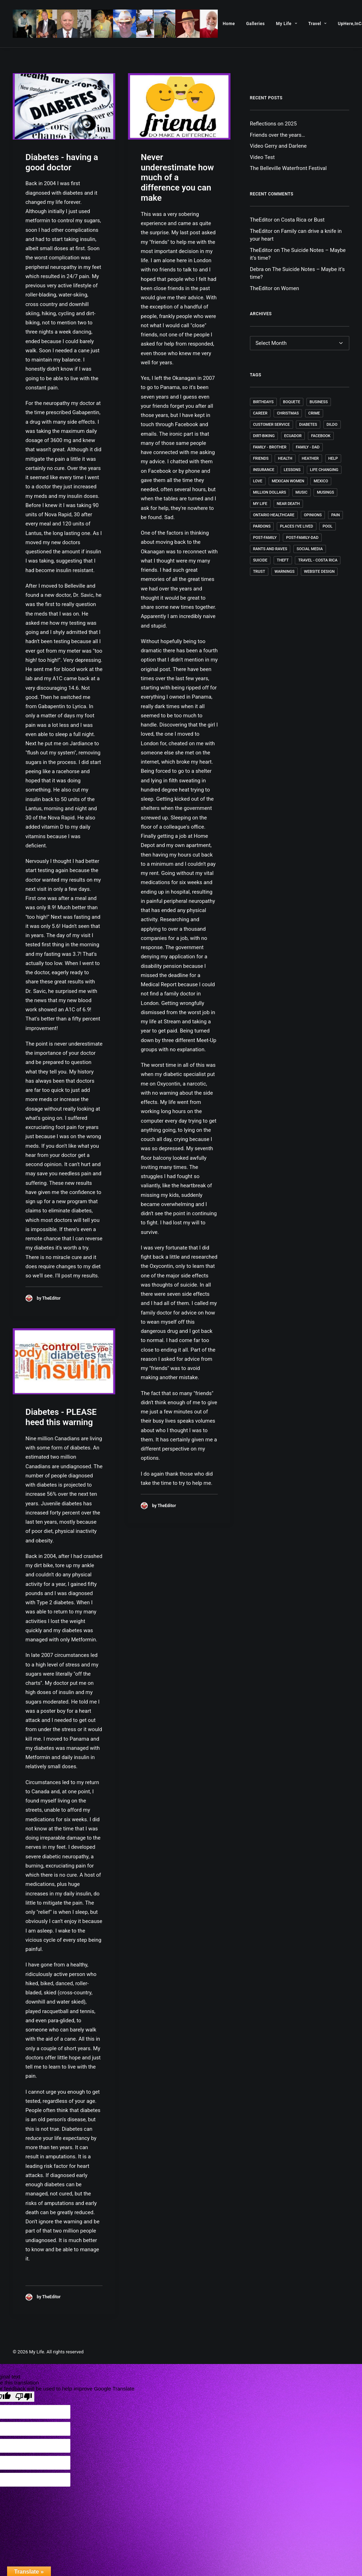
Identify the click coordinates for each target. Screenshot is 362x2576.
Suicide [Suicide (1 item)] (260, 560)
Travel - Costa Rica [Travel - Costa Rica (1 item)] (317, 560)
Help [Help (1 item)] (333, 458)
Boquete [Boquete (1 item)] (291, 402)
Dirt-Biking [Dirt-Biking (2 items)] (264, 436)
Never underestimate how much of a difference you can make (177, 177)
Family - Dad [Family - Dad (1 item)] (308, 447)
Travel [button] (317, 23)
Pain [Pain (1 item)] (335, 515)
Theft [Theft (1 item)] (283, 560)
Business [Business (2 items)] (319, 402)
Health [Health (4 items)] (285, 458)
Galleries (255, 23)
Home (229, 23)
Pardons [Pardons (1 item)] (262, 526)
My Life (286, 23)
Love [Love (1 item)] (257, 481)
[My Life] (115, 24)
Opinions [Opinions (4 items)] (313, 515)
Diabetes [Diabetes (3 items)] (308, 424)
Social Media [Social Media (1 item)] (310, 549)
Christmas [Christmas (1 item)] (288, 413)
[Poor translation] (23, 2397)
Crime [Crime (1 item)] (314, 413)
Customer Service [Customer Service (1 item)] (271, 424)
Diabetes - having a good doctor (61, 162)
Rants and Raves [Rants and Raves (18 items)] (270, 549)
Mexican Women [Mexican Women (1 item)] (288, 481)
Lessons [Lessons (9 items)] (292, 469)
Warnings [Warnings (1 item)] (285, 571)
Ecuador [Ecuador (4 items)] (293, 436)
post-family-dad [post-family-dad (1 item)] (302, 537)
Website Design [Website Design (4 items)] (319, 571)
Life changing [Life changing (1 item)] (324, 469)
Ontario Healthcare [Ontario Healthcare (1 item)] (273, 515)
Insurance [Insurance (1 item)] (263, 469)
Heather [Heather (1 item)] (310, 458)
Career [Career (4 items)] (260, 413)
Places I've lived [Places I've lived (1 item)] (296, 526)
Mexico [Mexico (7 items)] (321, 481)
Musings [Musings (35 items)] (325, 492)
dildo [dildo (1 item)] (332, 424)
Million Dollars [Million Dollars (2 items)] (269, 492)
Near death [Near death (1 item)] (288, 503)
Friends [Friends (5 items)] (261, 458)
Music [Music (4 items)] (302, 492)
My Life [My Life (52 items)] (260, 503)
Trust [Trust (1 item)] (259, 571)
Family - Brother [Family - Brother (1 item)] (269, 447)
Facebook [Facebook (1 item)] (321, 436)
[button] (64, 106)
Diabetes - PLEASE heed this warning (61, 1417)
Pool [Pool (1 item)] (327, 526)
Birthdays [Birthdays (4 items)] (263, 402)
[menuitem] (229, 23)
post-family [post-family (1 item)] (265, 537)
